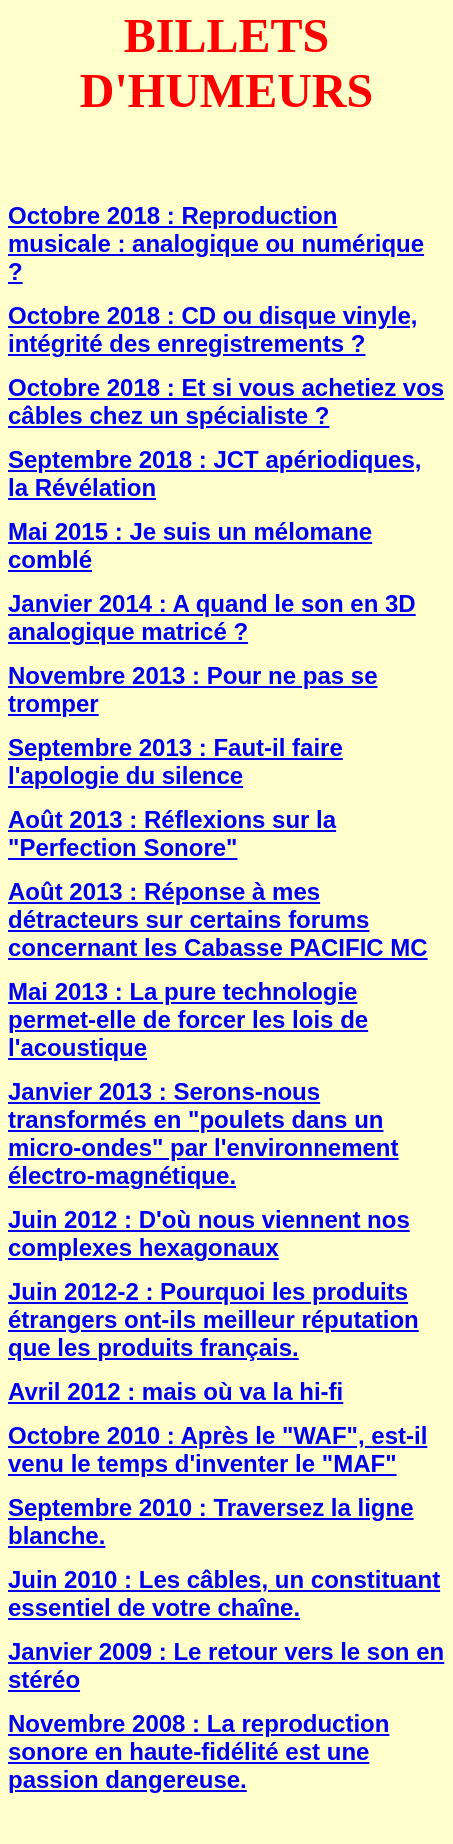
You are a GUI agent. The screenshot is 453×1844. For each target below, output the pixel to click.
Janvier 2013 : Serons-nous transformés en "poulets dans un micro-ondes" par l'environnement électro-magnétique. (203, 1133)
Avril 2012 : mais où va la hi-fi (175, 1391)
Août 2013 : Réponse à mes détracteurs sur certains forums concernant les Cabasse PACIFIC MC (218, 919)
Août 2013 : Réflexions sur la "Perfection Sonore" (172, 833)
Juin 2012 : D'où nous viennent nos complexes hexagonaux (209, 1233)
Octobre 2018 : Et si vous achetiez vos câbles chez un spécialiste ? (226, 401)
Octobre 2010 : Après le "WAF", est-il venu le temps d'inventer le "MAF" (217, 1449)
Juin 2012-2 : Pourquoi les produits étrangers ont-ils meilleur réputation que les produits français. (213, 1319)
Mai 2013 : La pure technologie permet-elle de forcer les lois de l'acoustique (188, 1019)
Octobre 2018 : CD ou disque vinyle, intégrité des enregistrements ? (212, 329)
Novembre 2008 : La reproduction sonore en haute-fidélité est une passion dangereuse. (198, 1751)
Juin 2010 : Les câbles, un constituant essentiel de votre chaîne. (224, 1593)
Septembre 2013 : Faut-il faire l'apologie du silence (175, 761)
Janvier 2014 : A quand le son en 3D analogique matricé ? (212, 617)
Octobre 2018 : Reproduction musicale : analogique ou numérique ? (216, 243)
